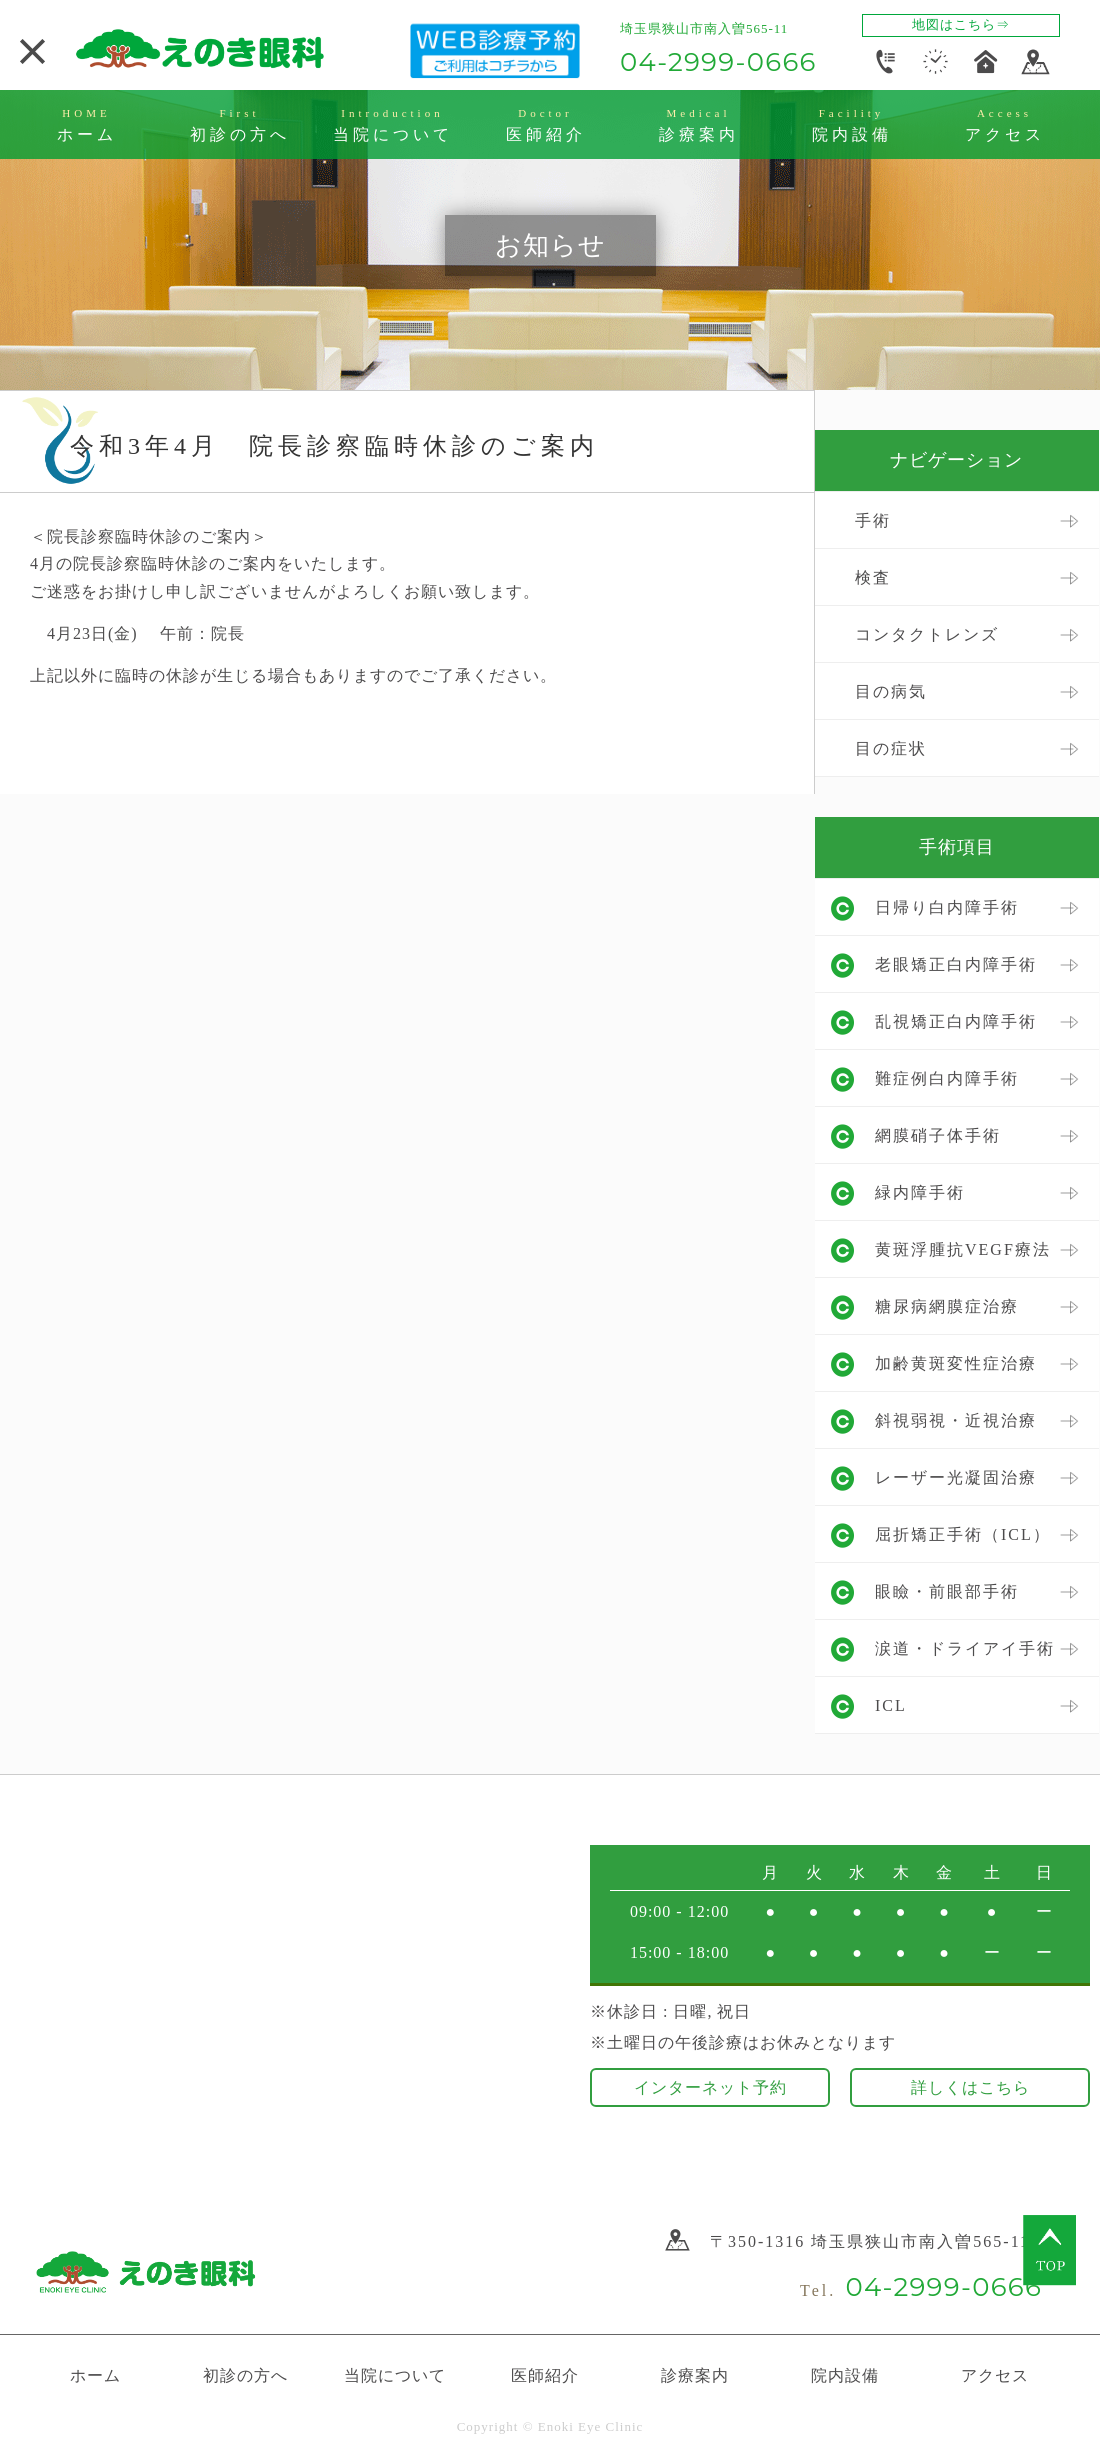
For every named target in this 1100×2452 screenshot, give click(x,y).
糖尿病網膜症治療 (947, 1306)
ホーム (95, 2375)
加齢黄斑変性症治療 (956, 1363)
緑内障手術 (920, 1192)
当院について (395, 2375)
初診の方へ (245, 2375)
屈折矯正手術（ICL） (963, 1534)
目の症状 (891, 748)
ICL (891, 1705)
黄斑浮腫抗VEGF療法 (963, 1249)
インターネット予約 (710, 2087)
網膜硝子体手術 (938, 1135)
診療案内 (695, 2375)
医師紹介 (545, 2375)
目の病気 (891, 691)
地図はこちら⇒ (961, 25)
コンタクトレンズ (927, 634)
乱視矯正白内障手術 (956, 1021)
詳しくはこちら (970, 2087)
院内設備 (845, 2375)
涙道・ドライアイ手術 (965, 1648)
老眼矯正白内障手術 (956, 964)
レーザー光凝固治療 (956, 1477)
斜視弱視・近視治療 (956, 1420)
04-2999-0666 (718, 62)
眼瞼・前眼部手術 (947, 1591)
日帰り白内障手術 (947, 907)
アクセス (995, 2375)
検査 (873, 577)
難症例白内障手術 (947, 1078)
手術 (873, 520)
